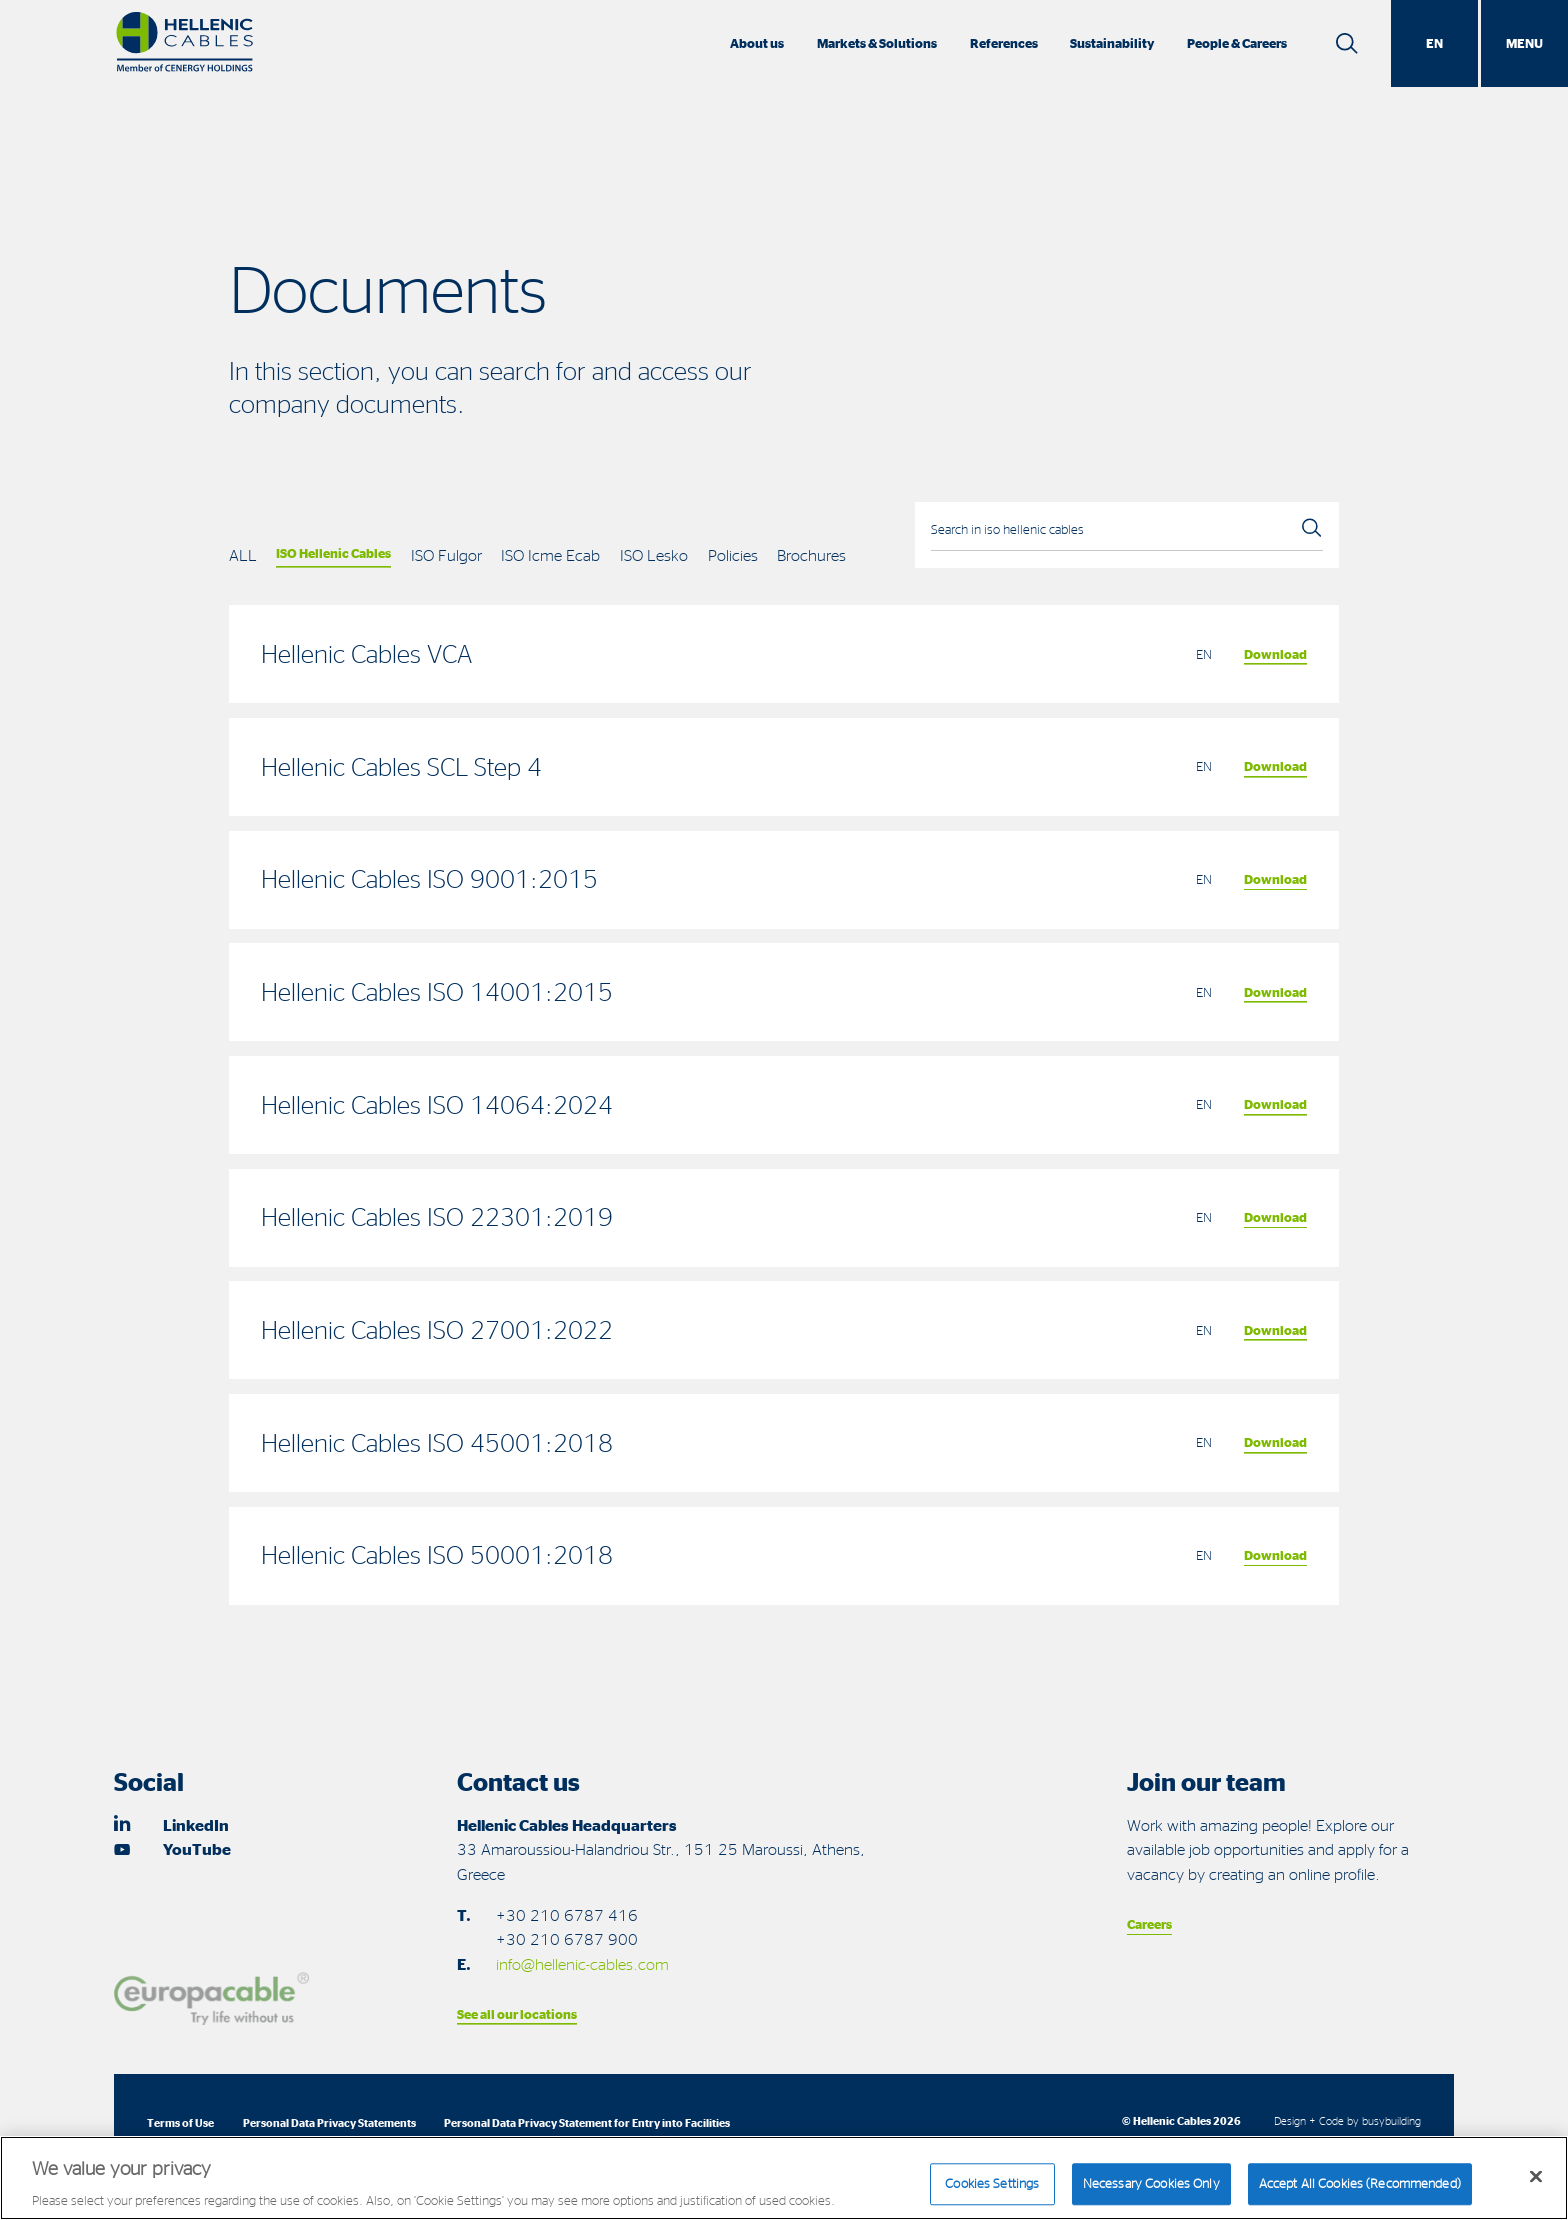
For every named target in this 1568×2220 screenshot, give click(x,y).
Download (1275, 654)
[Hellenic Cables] (184, 43)
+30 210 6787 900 (567, 1939)
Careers (1149, 1924)
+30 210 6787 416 (567, 1915)
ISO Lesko (654, 555)
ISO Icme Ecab (550, 555)
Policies (733, 555)
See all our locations (517, 2014)
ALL (243, 555)
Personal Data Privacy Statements (329, 2122)
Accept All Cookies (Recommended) (1360, 2193)
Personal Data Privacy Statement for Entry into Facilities (587, 2122)
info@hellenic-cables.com (582, 1964)
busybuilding (1391, 2120)
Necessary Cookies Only (1151, 2193)
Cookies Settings (992, 2193)
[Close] (1536, 2187)
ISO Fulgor (446, 555)
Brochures (811, 555)
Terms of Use (180, 2122)
